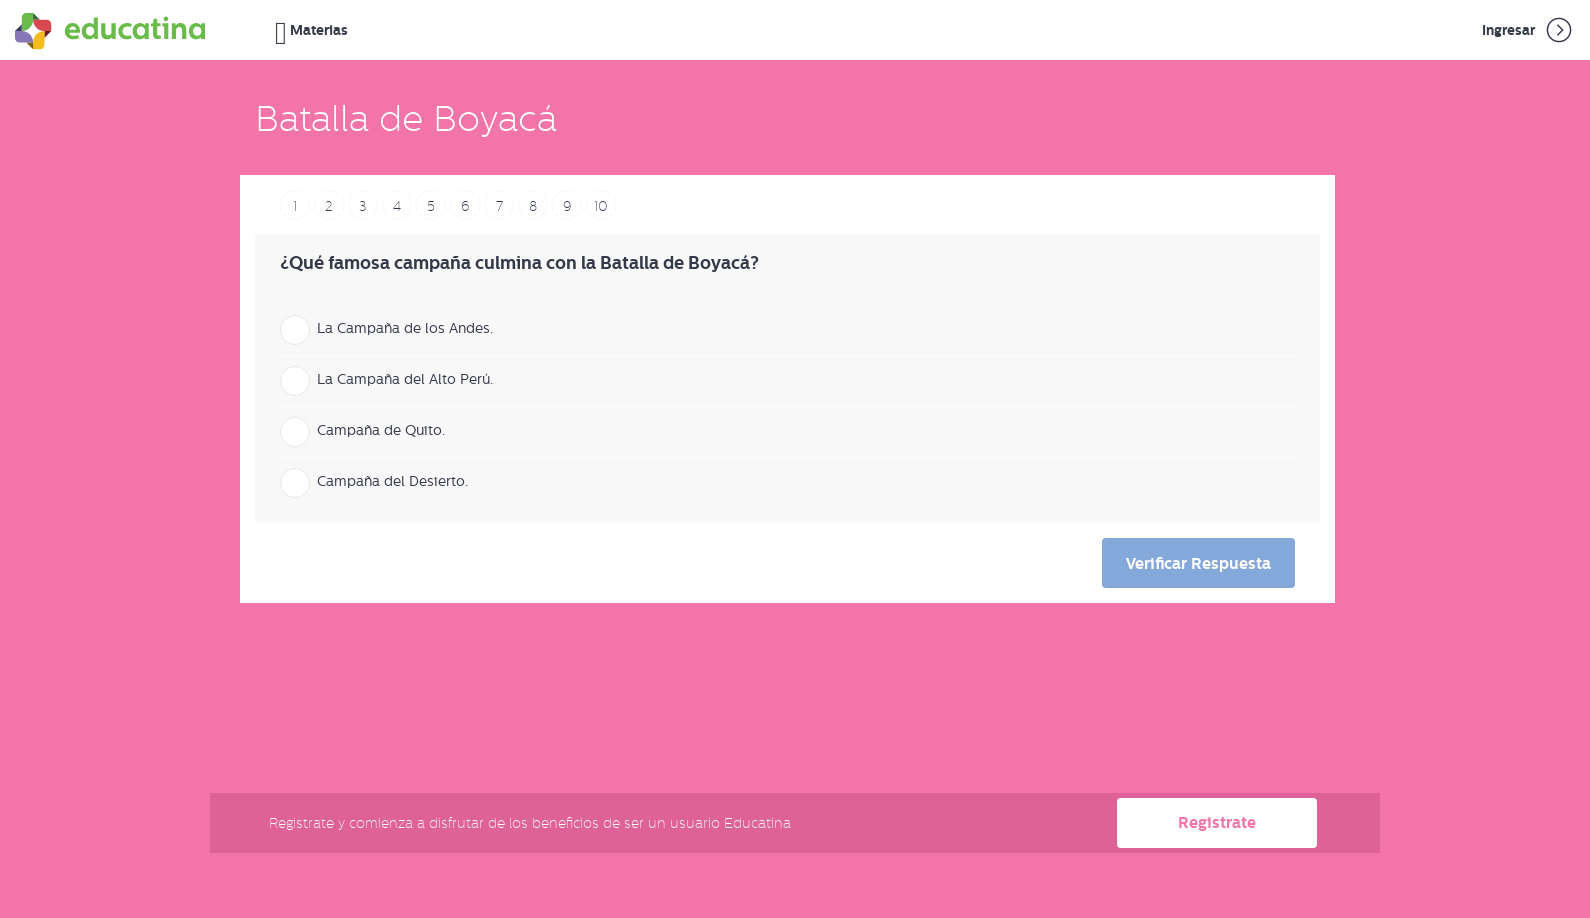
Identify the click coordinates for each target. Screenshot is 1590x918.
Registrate (1217, 822)
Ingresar (1528, 30)
